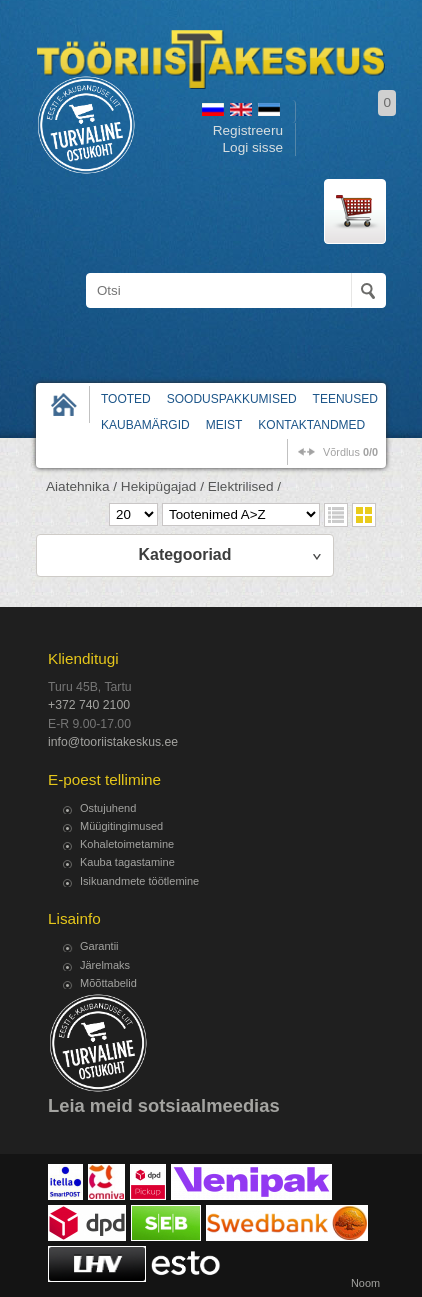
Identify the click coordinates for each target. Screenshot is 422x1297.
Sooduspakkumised (232, 399)
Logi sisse (253, 147)
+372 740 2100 (89, 705)
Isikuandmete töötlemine (139, 881)
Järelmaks (105, 965)
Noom (365, 1283)
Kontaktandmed (311, 425)
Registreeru (248, 130)
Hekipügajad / (162, 486)
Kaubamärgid (145, 425)
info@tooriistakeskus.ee (113, 742)
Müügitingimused (121, 826)
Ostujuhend (108, 808)
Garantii (99, 946)
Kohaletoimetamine (127, 844)
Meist (224, 425)
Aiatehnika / (81, 486)
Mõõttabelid (108, 983)
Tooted (126, 399)
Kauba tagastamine (127, 862)
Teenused (345, 399)
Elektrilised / (244, 486)
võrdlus (350, 452)
